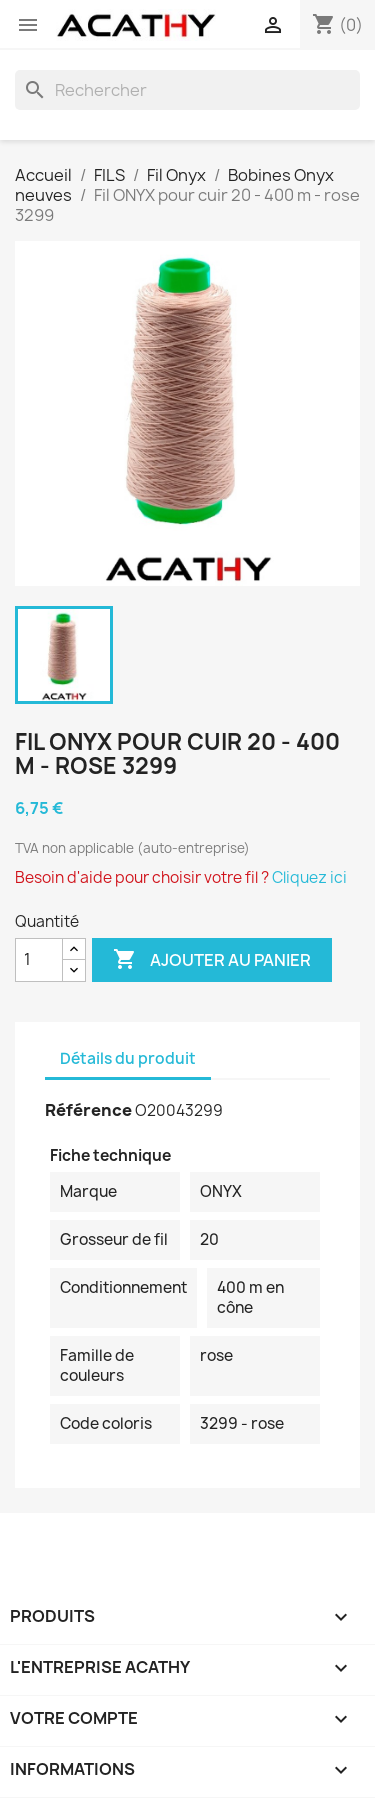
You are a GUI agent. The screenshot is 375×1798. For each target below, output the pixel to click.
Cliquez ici (309, 877)
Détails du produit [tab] (128, 1058)
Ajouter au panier (212, 960)
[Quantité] (39, 960)
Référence (88, 1110)
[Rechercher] (187, 90)
